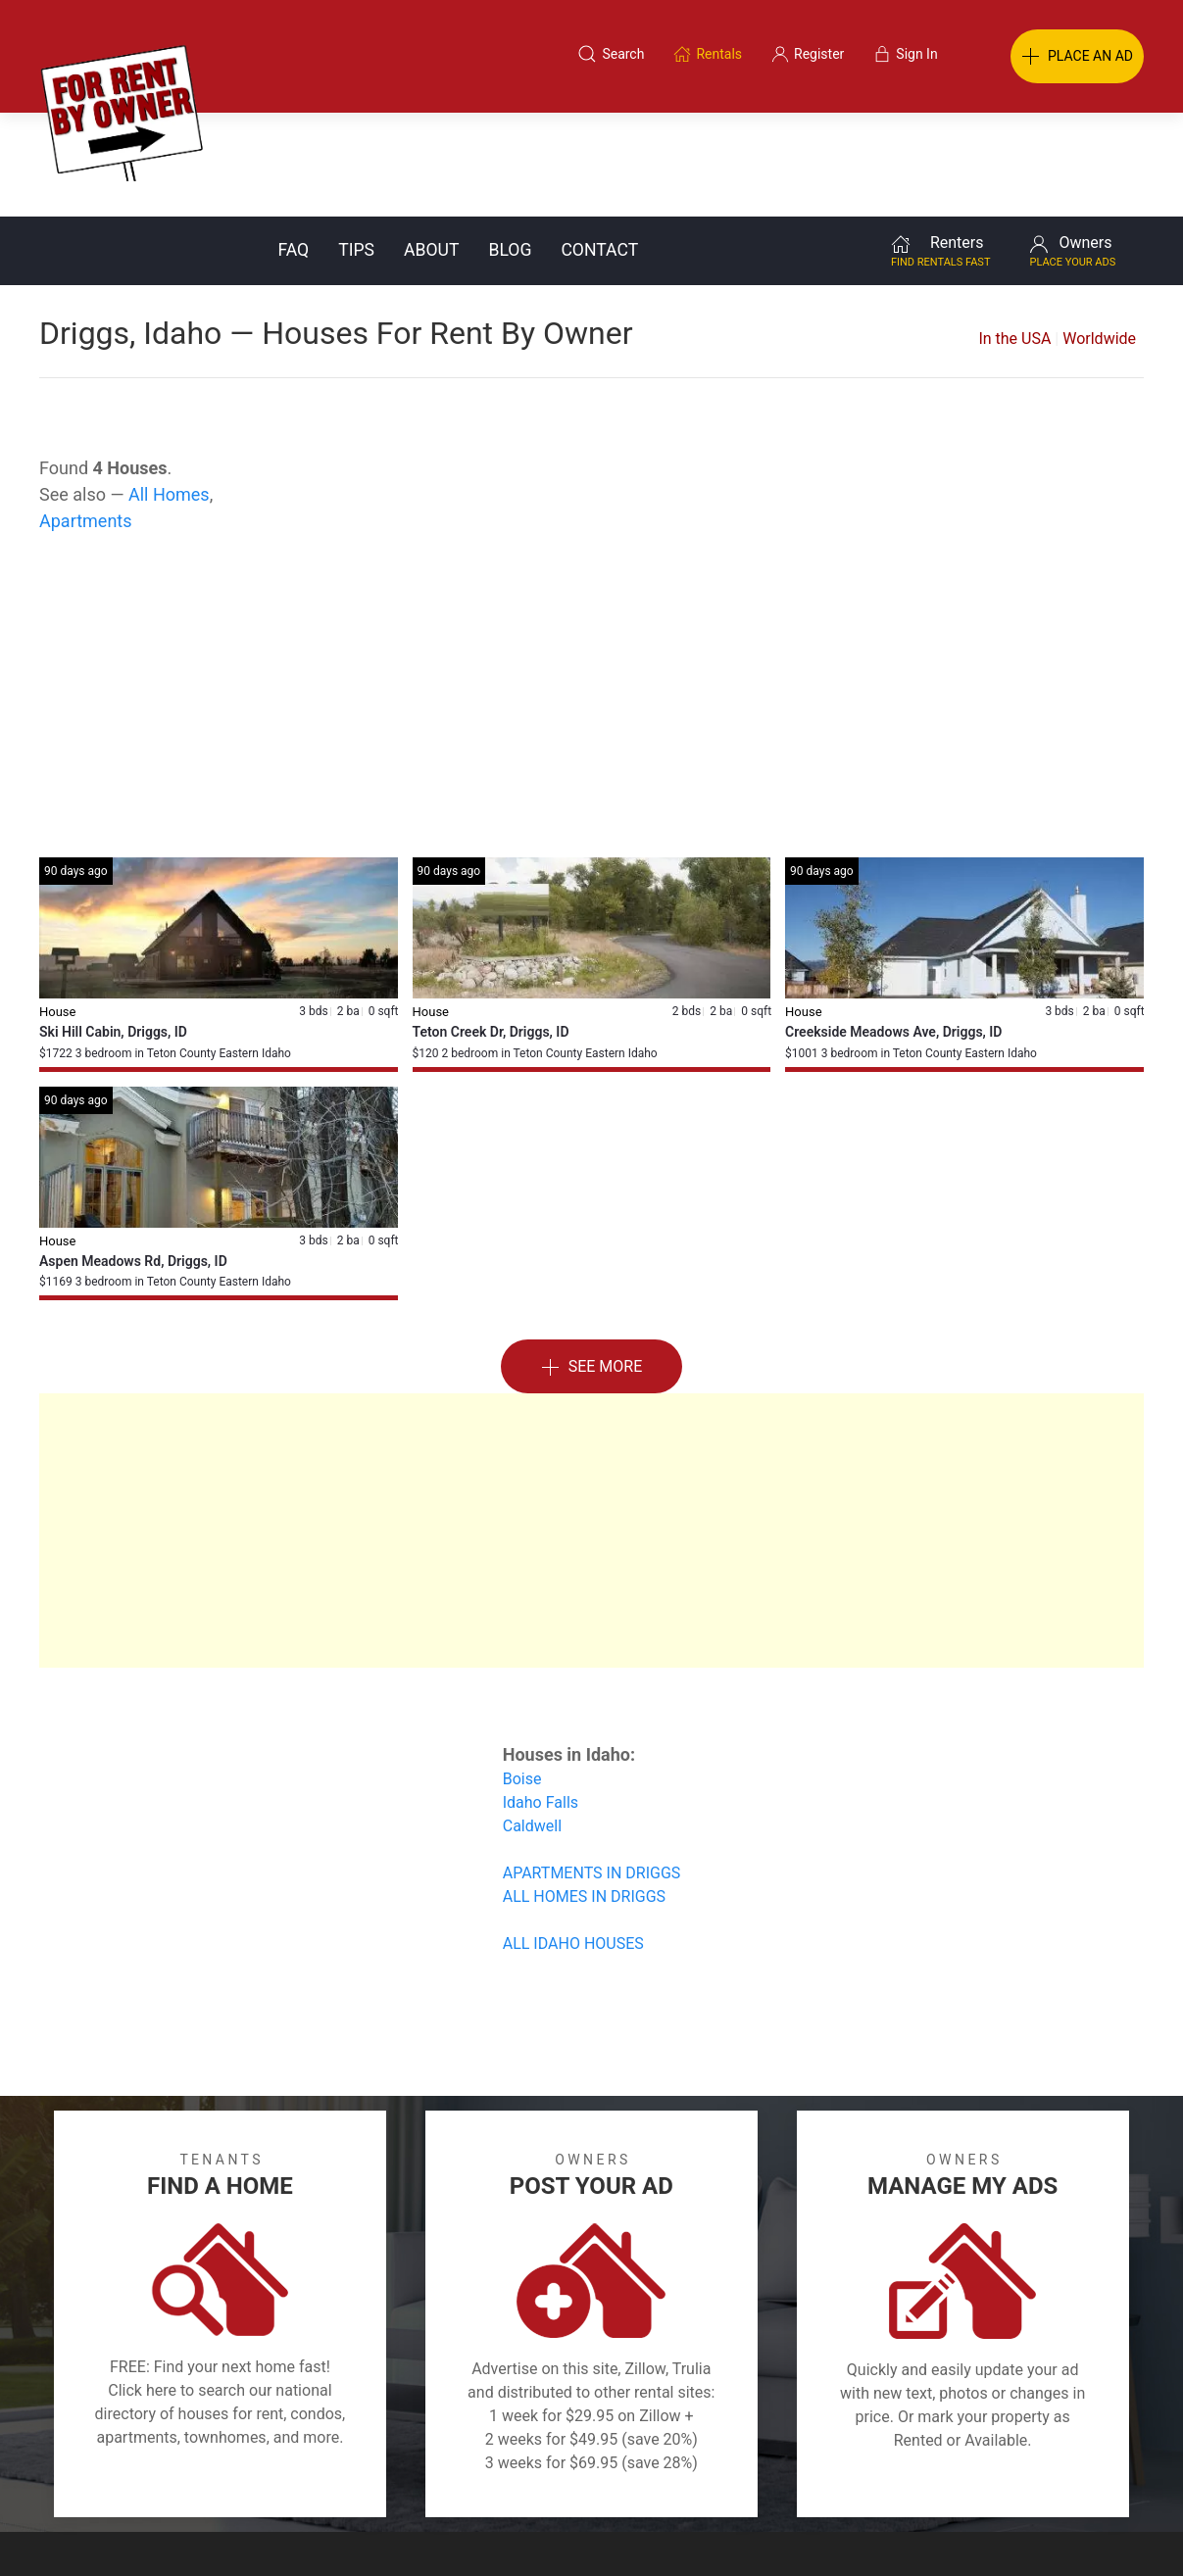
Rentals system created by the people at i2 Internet (889, 2531)
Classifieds (272, 2482)
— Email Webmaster (1107, 2531)
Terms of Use (388, 2482)
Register (921, 2482)
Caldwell (532, 1722)
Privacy (604, 2482)
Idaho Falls (540, 1698)
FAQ (293, 146)
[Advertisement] (591, 597)
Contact (599, 146)
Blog (509, 146)
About (431, 146)
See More (592, 1263)
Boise (522, 1675)
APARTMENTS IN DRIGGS (592, 1769)
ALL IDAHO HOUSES (573, 1839)
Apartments (85, 417)
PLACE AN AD (1077, 57)
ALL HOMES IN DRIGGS (584, 1792)
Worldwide (1099, 234)
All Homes (169, 390)
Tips (356, 146)
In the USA (1014, 234)
